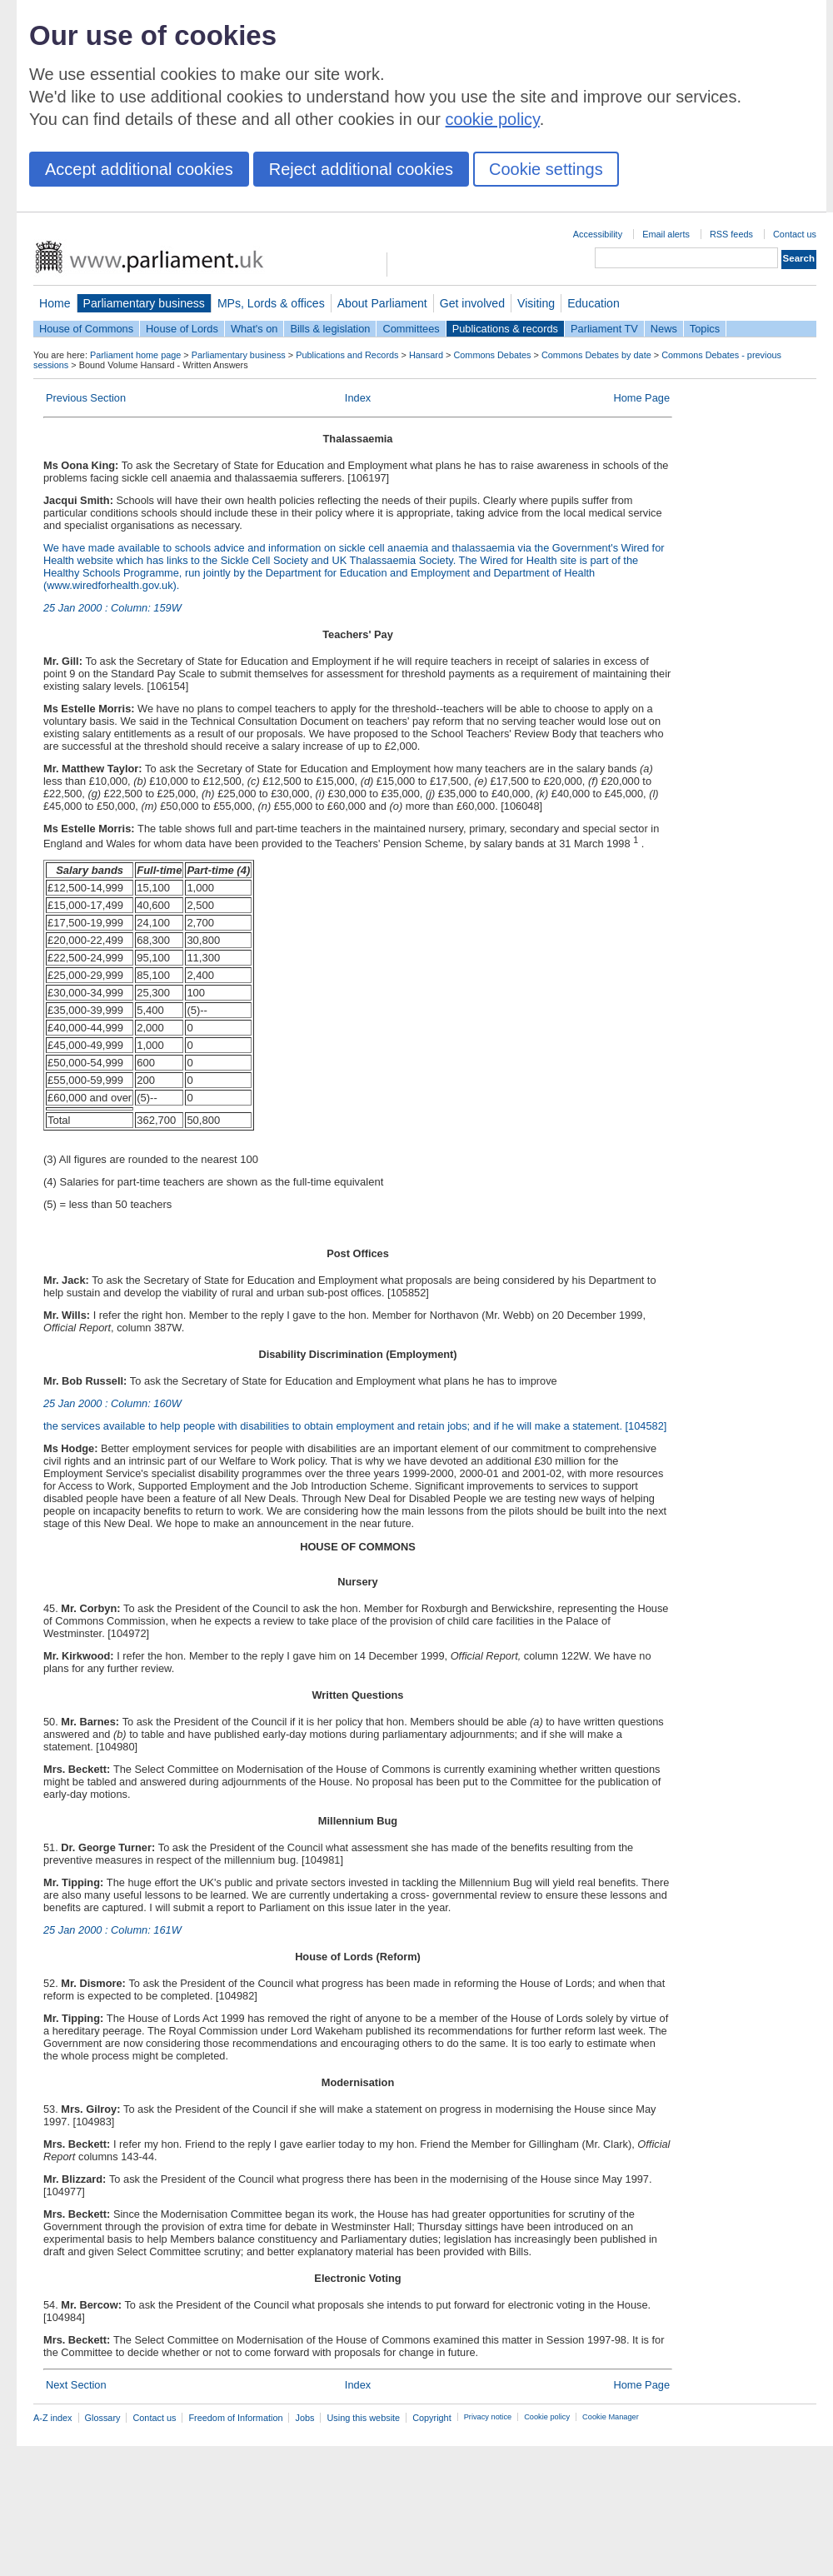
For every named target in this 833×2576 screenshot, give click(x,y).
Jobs (304, 2418)
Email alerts (666, 234)
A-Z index (52, 2418)
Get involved (472, 303)
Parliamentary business (144, 303)
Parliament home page (135, 355)
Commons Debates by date (596, 355)
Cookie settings (546, 169)
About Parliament (382, 303)
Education (593, 303)
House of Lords (182, 328)
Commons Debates (492, 355)
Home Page (641, 398)
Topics (705, 328)
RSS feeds (731, 234)
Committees (410, 328)
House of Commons (86, 328)
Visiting (536, 303)
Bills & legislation (330, 328)
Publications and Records (347, 355)
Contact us (794, 234)
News (664, 328)
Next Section (76, 2385)
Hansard (426, 355)
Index (358, 398)
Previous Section (86, 398)
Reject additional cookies (361, 169)
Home (55, 303)
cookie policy (493, 119)
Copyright (431, 2418)
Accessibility (597, 234)
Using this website (363, 2418)
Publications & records (505, 328)
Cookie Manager (610, 2417)
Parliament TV (604, 328)
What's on (254, 328)
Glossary (103, 2418)
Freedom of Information (235, 2418)
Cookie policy (547, 2417)
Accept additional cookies (139, 169)
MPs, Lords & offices (271, 303)
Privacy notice (487, 2417)
